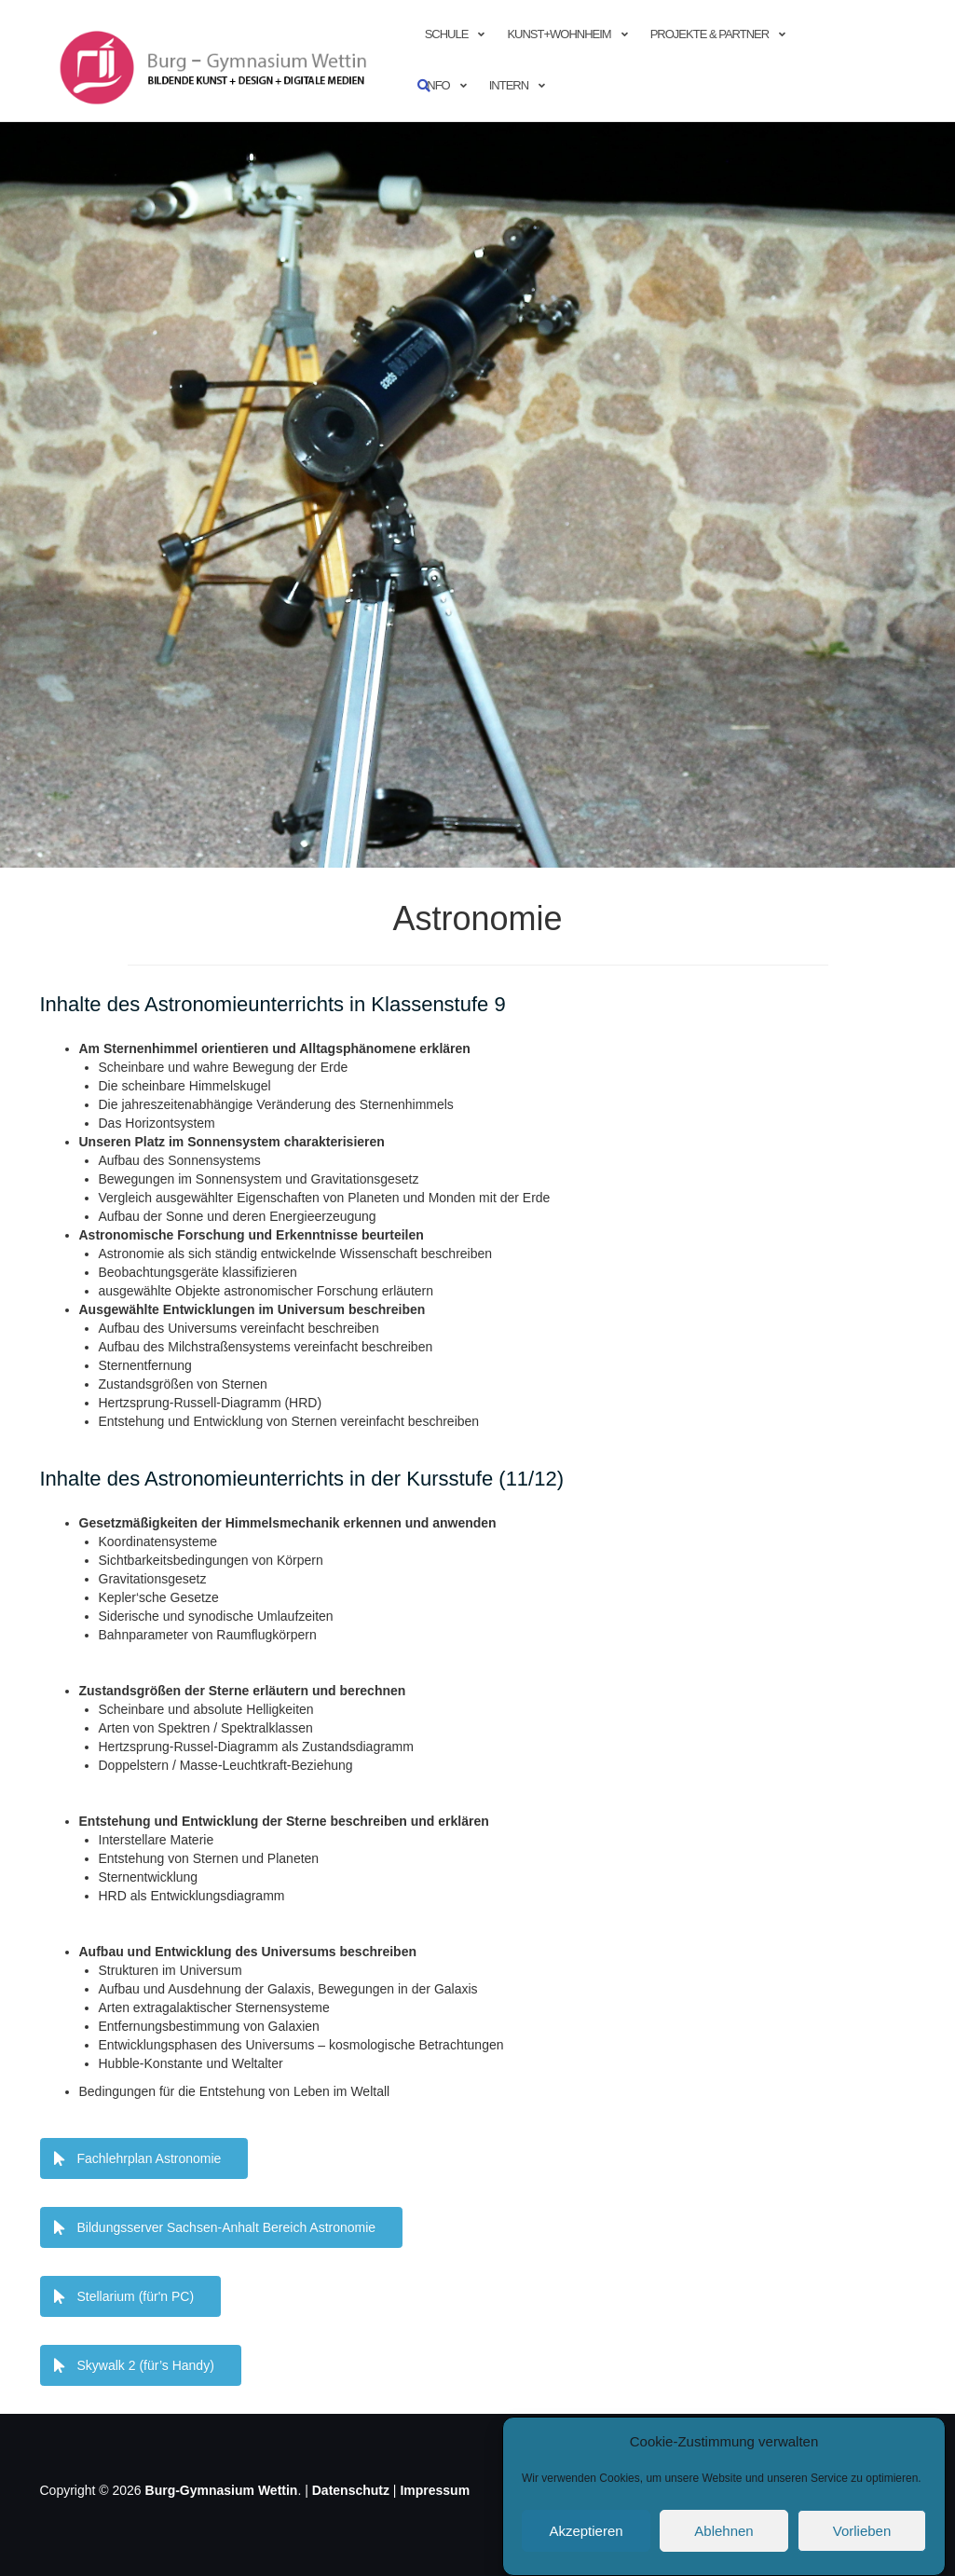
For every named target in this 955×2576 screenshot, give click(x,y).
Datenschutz (350, 2490)
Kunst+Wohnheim (558, 34)
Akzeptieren (585, 2531)
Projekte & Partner (709, 34)
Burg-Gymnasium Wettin (221, 2490)
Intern (508, 85)
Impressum (435, 2490)
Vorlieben (862, 2531)
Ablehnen (723, 2531)
